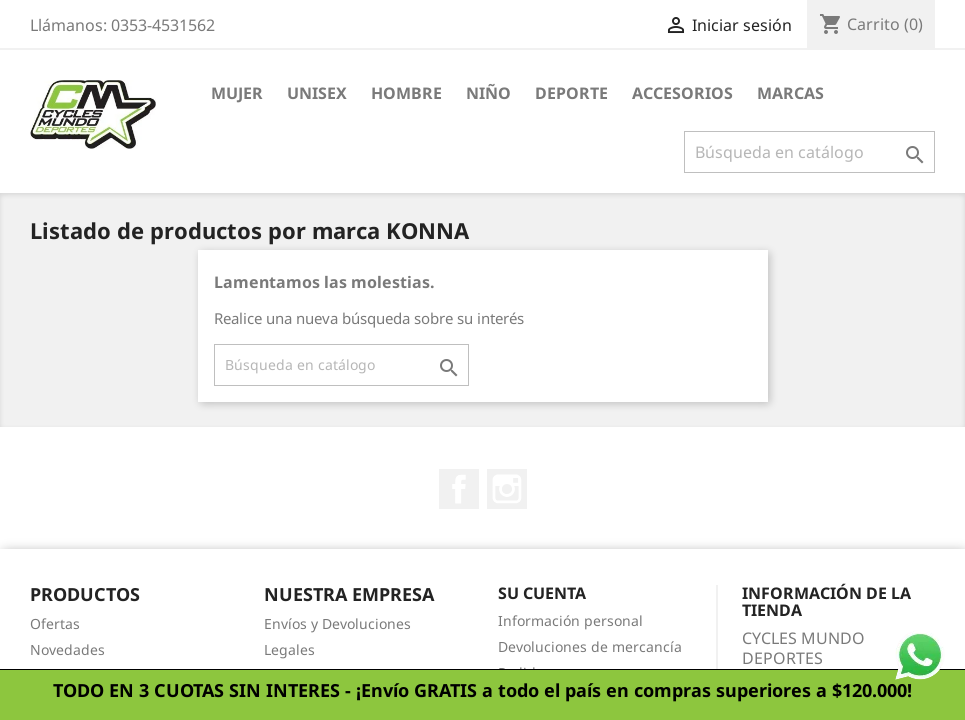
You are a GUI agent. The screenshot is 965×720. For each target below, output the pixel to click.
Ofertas (55, 623)
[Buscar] (809, 152)
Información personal (570, 620)
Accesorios (682, 93)
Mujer (237, 93)
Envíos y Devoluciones (337, 623)
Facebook (459, 489)
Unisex (317, 93)
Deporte (571, 93)
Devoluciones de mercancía (590, 646)
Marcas (790, 93)
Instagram (507, 489)
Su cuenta (542, 593)
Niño (488, 93)
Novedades (67, 649)
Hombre (406, 93)
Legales (289, 649)
